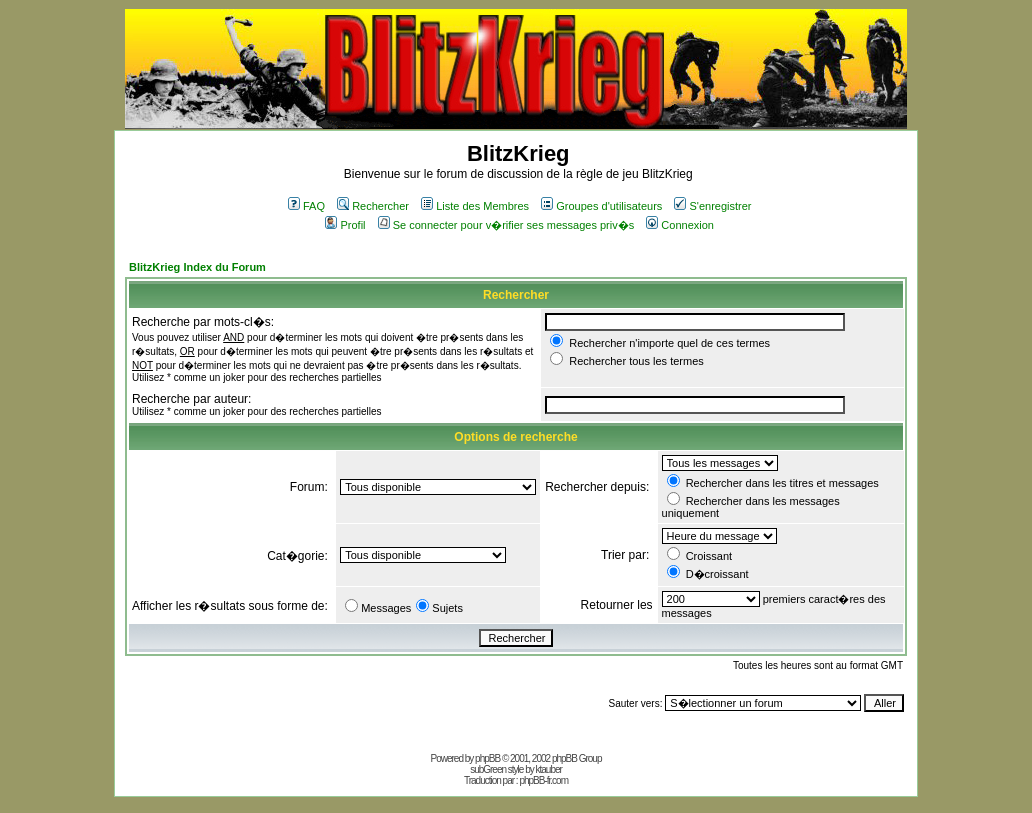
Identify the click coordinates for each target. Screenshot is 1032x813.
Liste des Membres (475, 206)
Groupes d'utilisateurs (601, 206)
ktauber (549, 769)
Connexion (680, 225)
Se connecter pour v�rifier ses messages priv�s (506, 225)
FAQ (306, 206)
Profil (345, 225)
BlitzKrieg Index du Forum (197, 267)
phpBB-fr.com (543, 780)
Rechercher (373, 206)
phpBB (487, 758)
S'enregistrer (712, 206)
